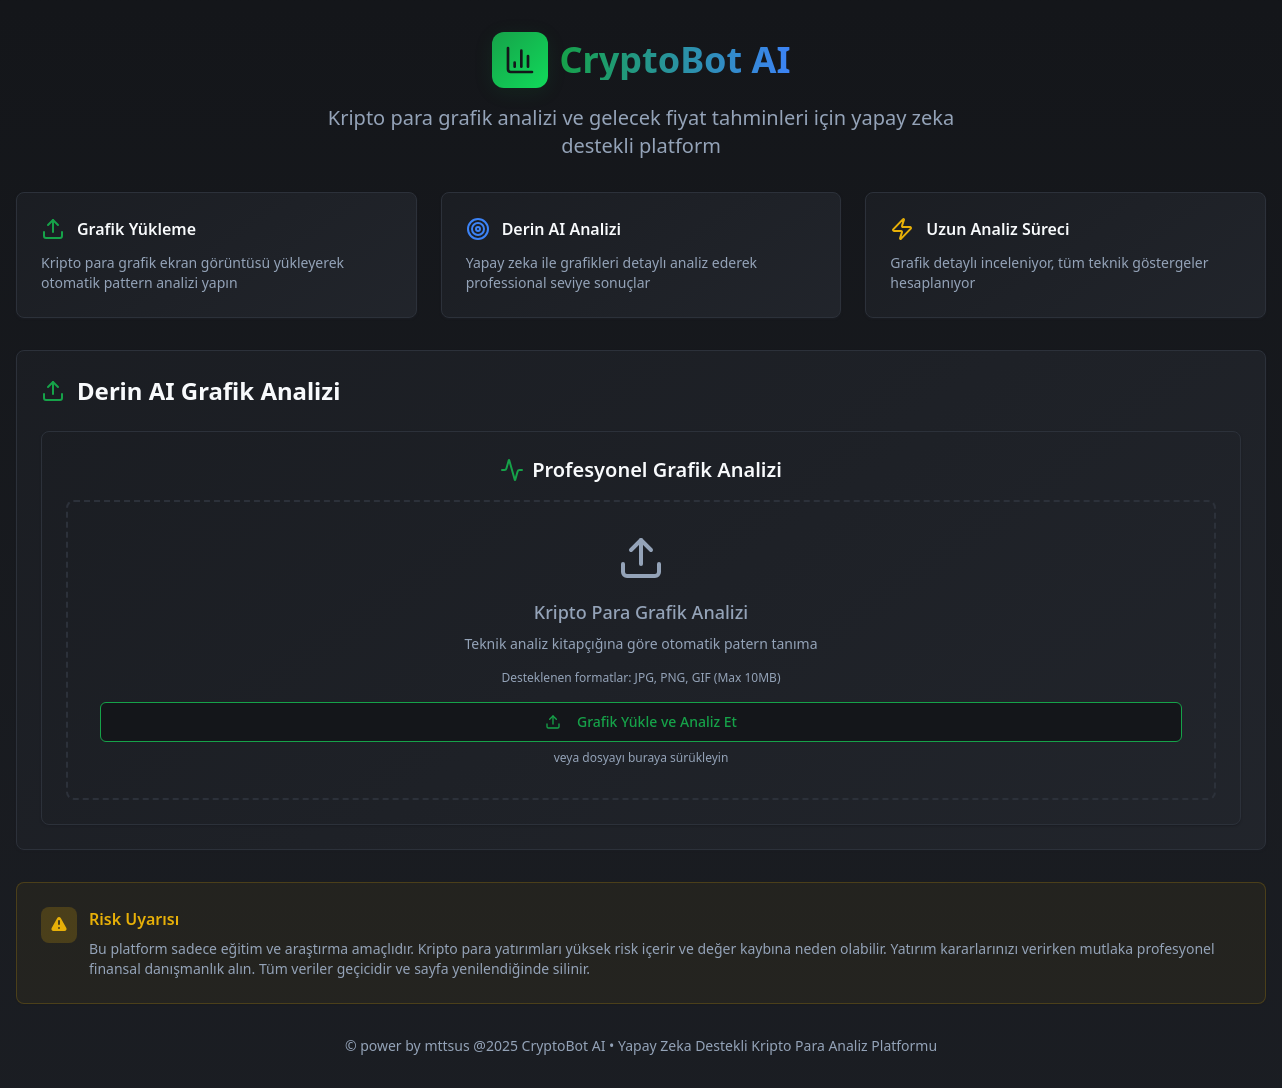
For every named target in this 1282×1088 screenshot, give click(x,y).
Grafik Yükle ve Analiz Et (641, 721)
